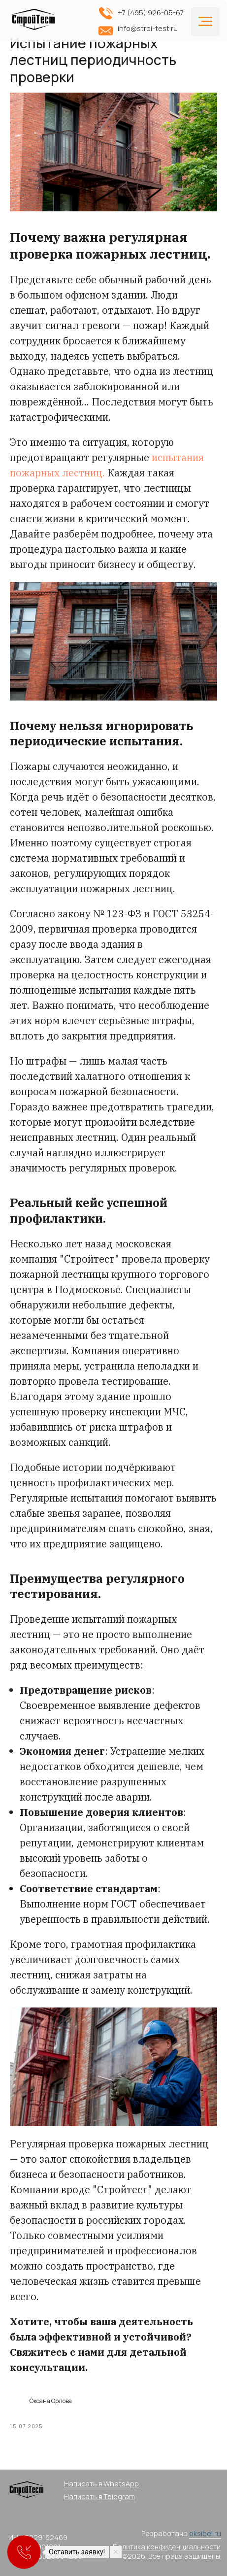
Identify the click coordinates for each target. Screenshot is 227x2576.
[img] (35, 23)
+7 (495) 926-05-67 (151, 12)
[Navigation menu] (205, 22)
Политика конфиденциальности (167, 2546)
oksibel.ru (205, 2533)
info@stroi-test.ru (148, 28)
